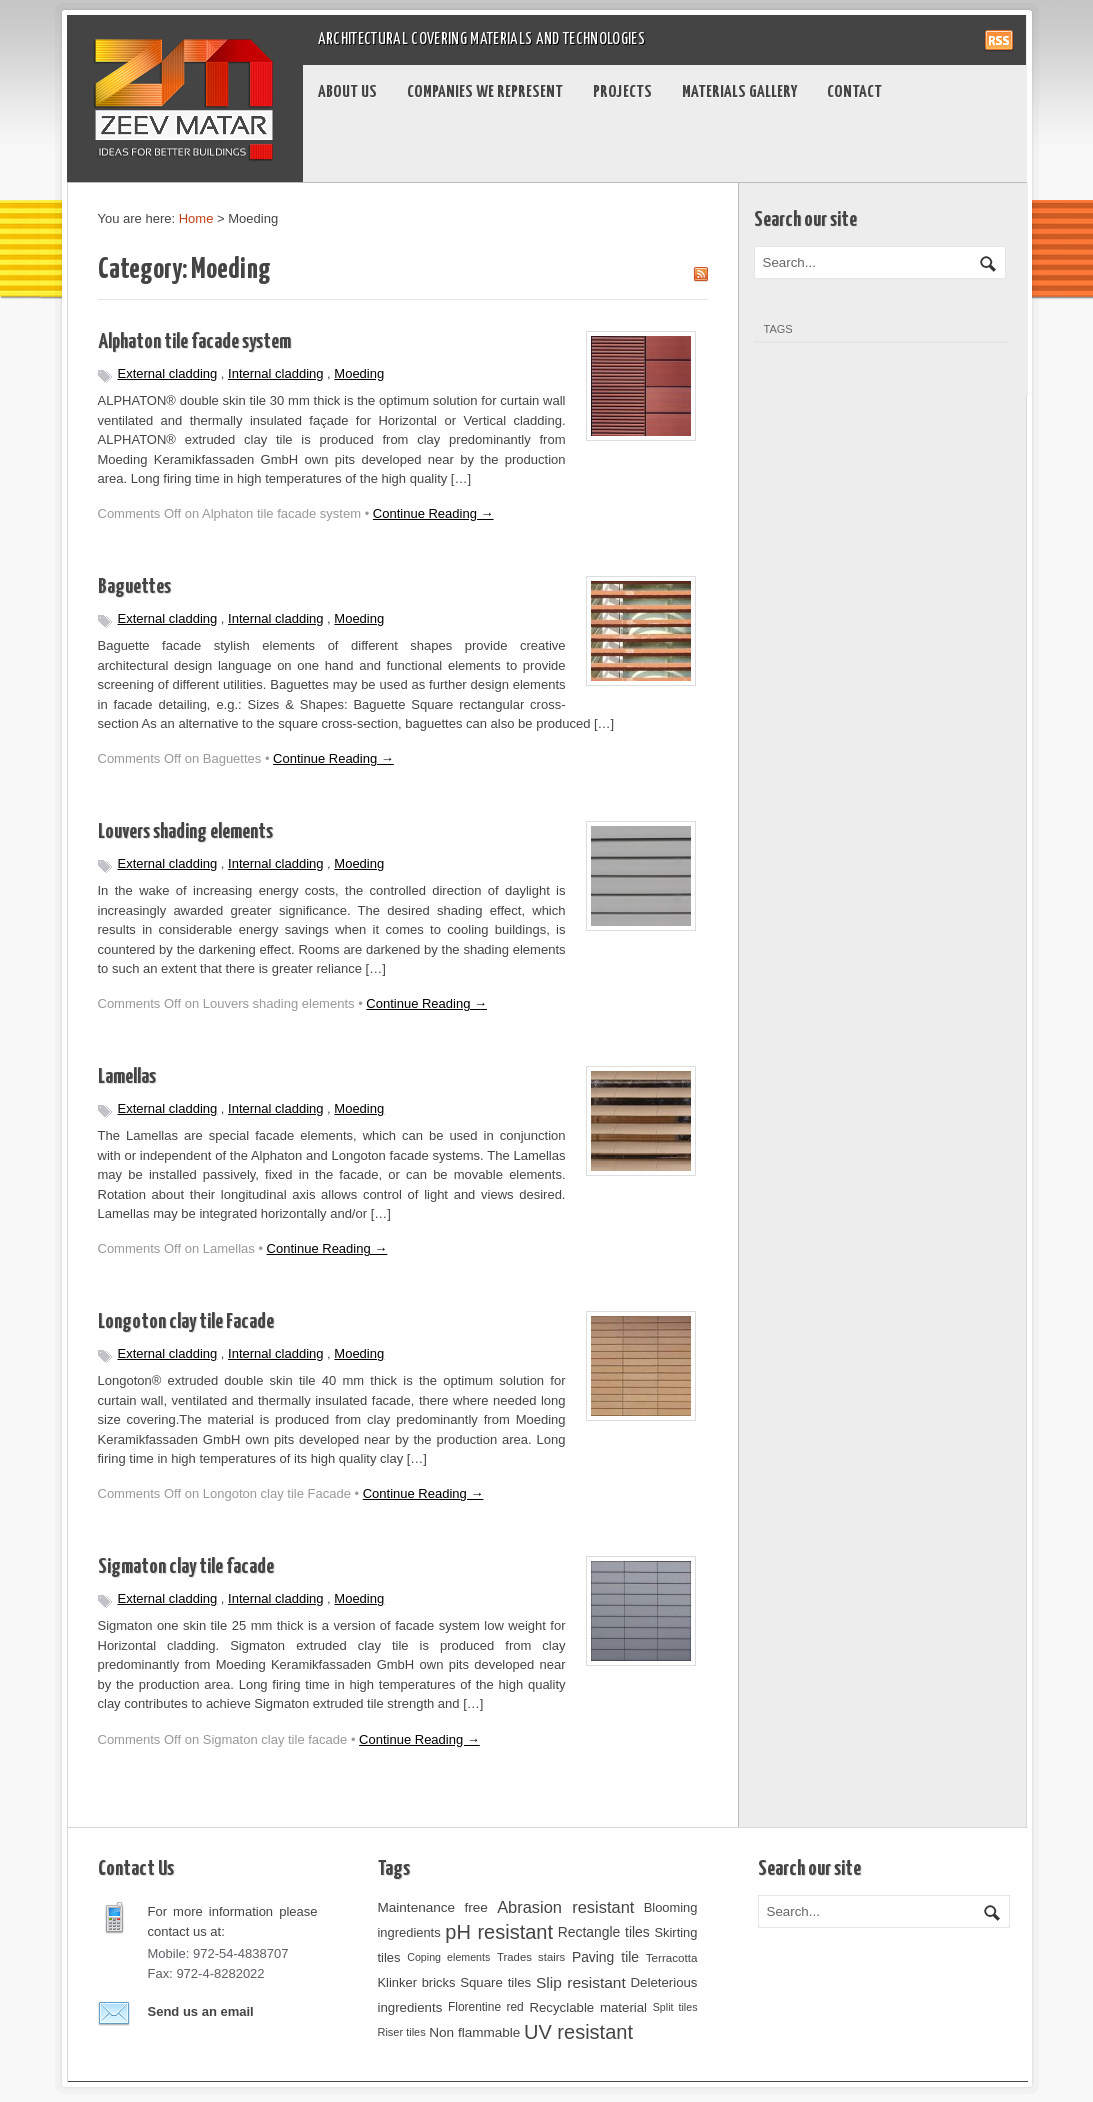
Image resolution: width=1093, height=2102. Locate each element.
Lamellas (127, 1077)
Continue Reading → (433, 513)
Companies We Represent (485, 92)
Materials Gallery (739, 92)
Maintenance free (433, 1907)
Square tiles (495, 1982)
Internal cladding (275, 373)
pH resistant (499, 1932)
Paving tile (605, 1957)
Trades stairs (531, 1957)
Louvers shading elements (185, 832)
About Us (347, 92)
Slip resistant (581, 1982)
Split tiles (675, 2007)
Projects (622, 92)
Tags (778, 329)
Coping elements (448, 1957)
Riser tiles (402, 2032)
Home (196, 218)
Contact (854, 92)
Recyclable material (588, 2007)
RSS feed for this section (700, 274)
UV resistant (578, 2032)
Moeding (359, 373)
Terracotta (672, 1957)
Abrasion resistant (565, 1907)
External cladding (168, 373)
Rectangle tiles (604, 1932)
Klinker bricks (417, 1982)
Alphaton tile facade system (194, 342)
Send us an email (201, 2011)
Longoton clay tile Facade (186, 1322)
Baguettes (134, 587)
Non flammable (474, 2032)
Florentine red (486, 2007)
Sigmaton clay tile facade (186, 1567)
